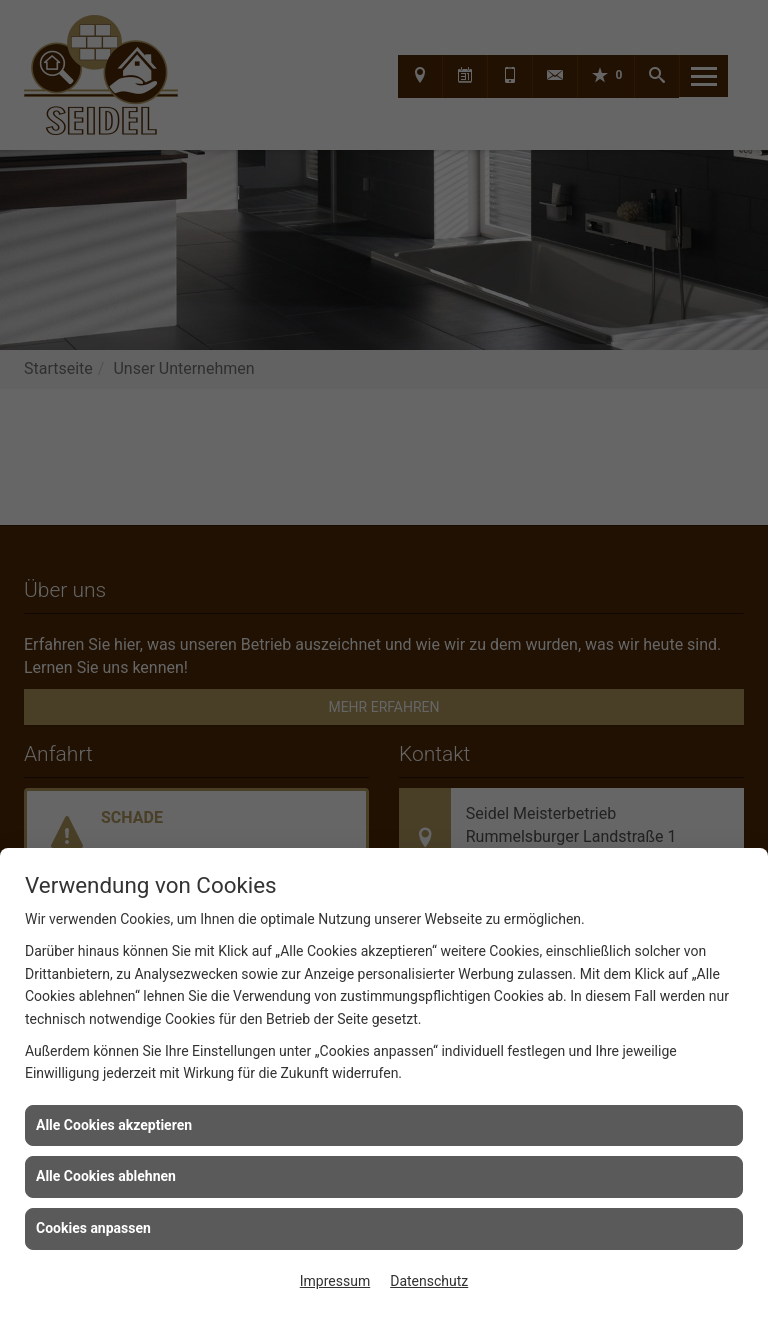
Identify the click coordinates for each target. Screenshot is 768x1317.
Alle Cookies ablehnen (106, 1176)
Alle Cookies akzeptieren (114, 1125)
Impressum (335, 1281)
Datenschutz (429, 1281)
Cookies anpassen (93, 1228)
